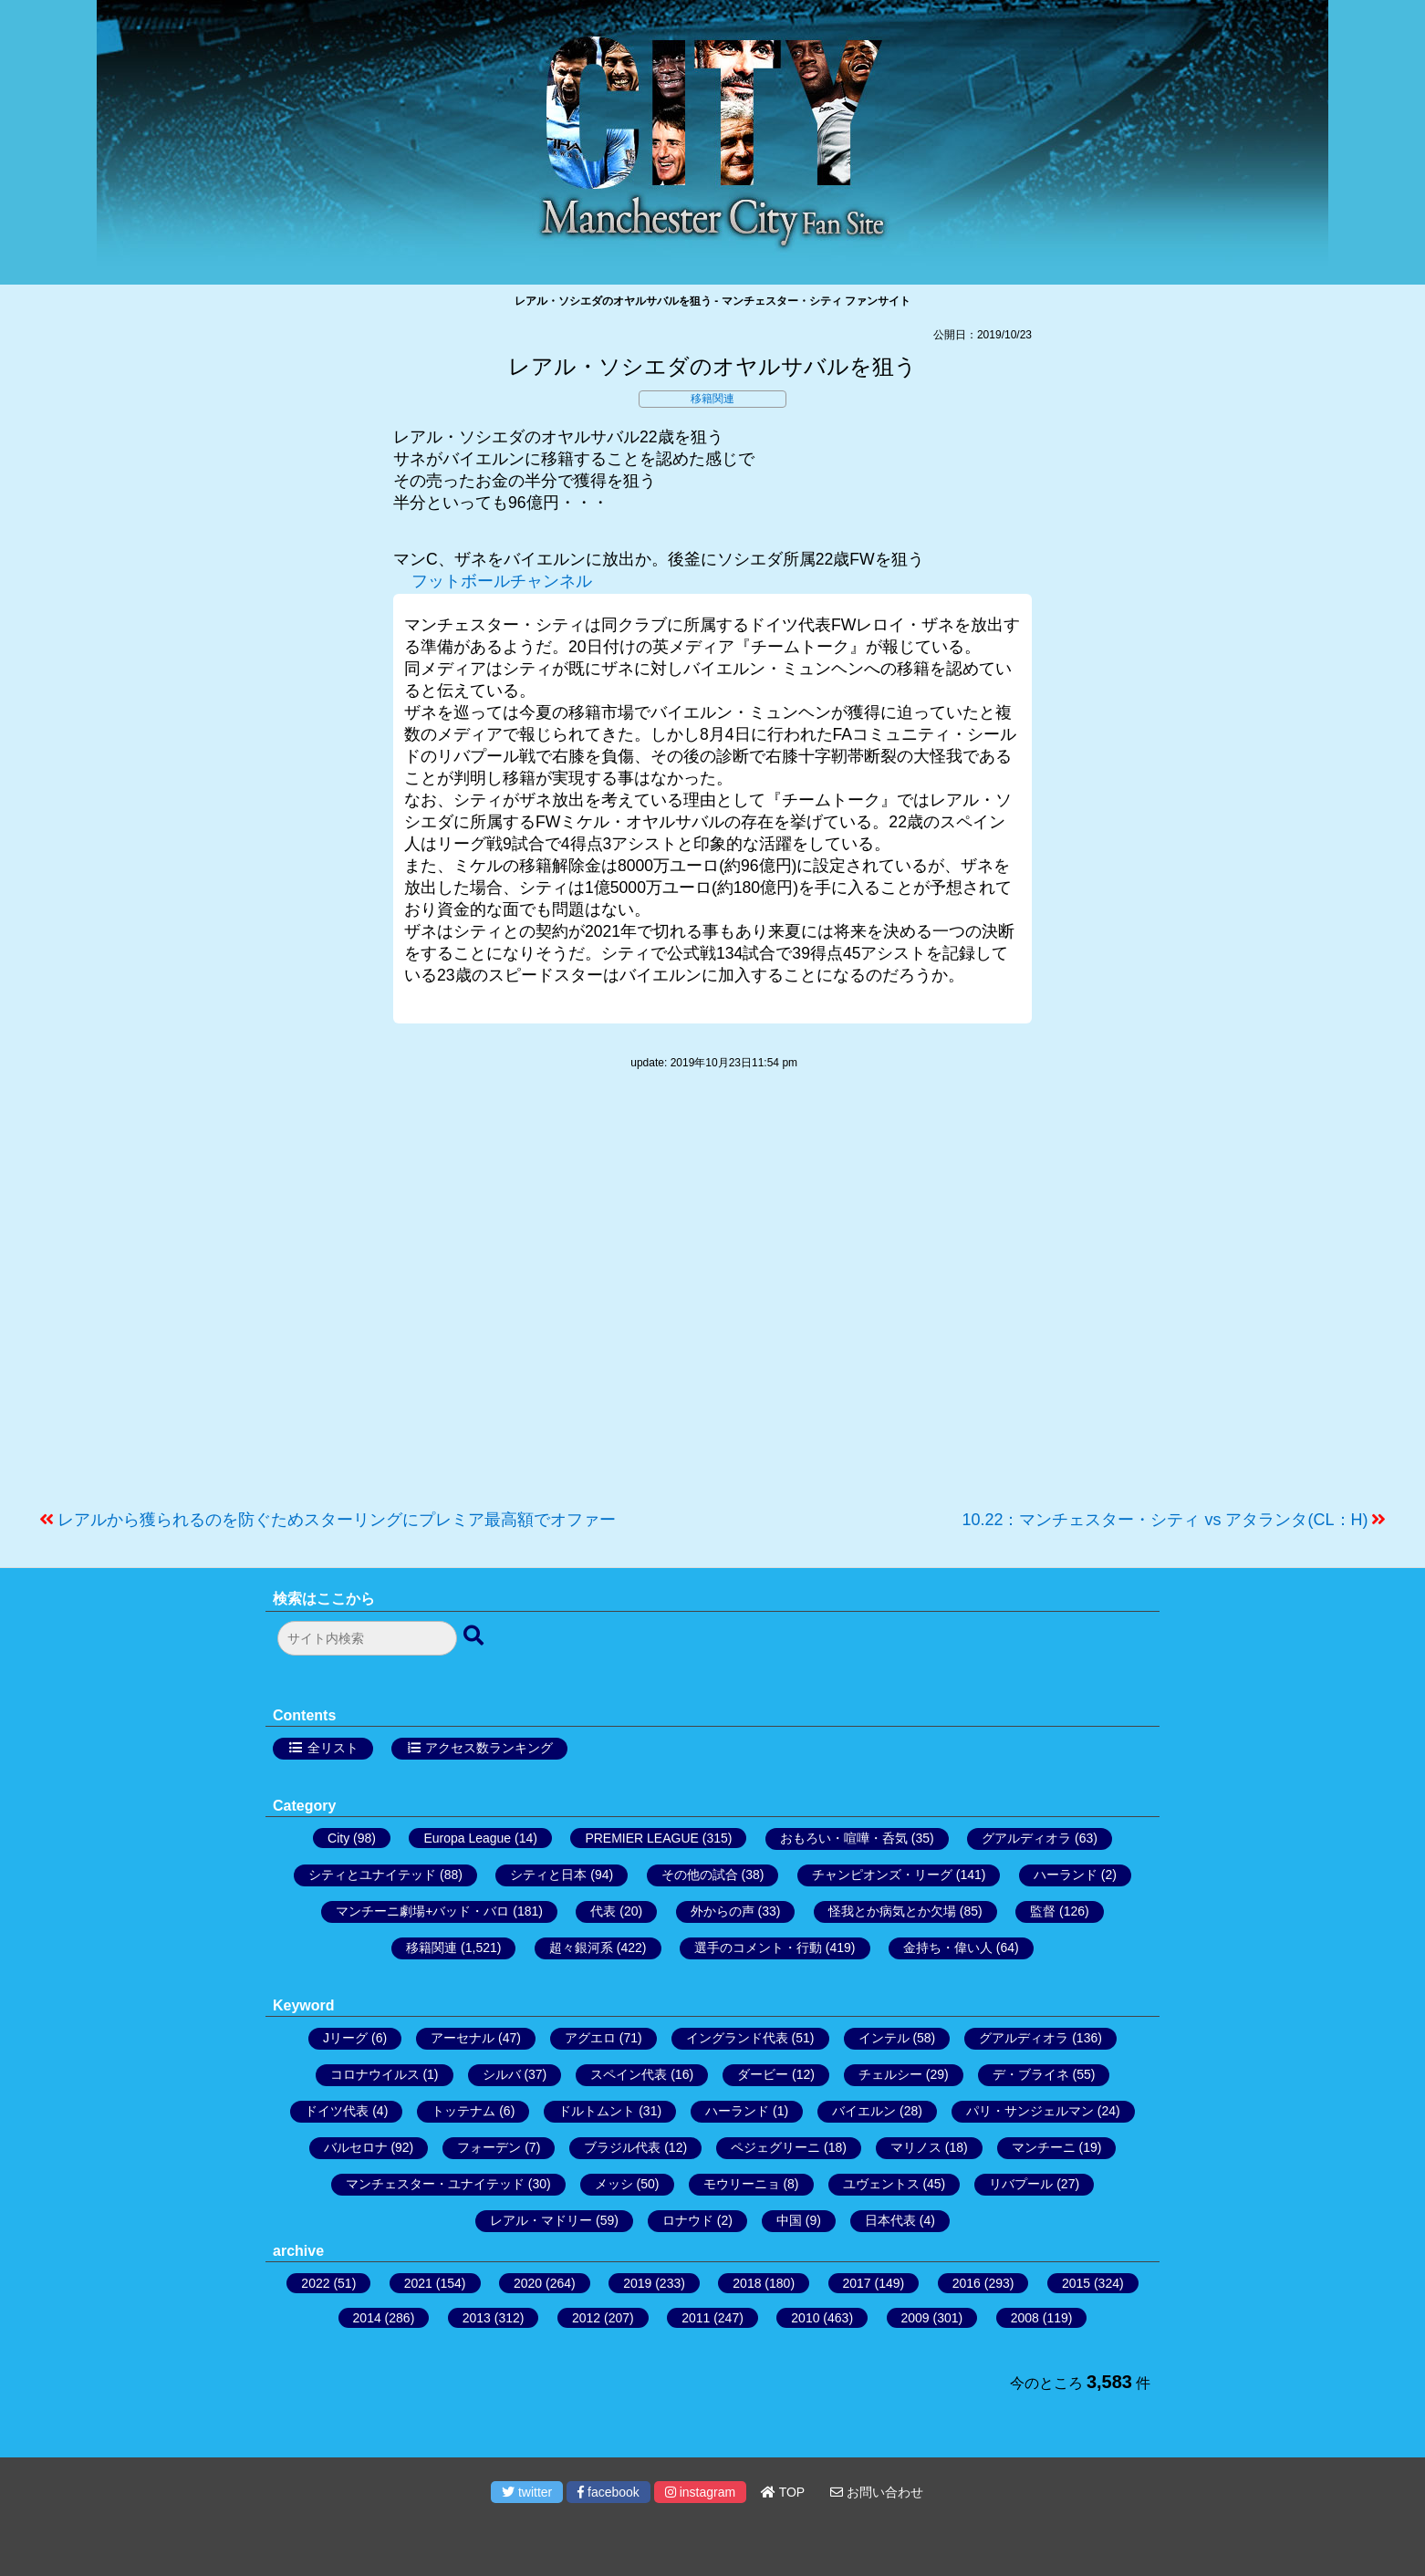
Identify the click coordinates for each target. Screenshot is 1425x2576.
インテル (884, 2038)
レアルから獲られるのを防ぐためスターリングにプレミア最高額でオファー (336, 1520)
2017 (857, 2283)
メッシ (614, 2183)
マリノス (915, 2147)
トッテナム (463, 2110)
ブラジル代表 (622, 2147)
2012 (586, 2318)
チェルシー (890, 2074)
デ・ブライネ (1031, 2074)
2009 (915, 2318)
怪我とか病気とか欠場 (892, 1911)
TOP (783, 2492)
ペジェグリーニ (775, 2147)
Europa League (467, 1838)
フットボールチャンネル (501, 581)
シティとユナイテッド (372, 1874)
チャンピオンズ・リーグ (882, 1874)
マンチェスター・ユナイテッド (435, 2183)
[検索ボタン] (475, 1636)
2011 (695, 2318)
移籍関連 (712, 398)
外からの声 (722, 1911)
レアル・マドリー (541, 2220)
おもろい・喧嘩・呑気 (844, 1838)
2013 (477, 2318)
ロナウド (687, 2220)
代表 (603, 1911)
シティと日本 (548, 1874)
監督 (1043, 1911)
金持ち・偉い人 (948, 1947)
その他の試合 (699, 1874)
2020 (528, 2283)
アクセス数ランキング (489, 1747)
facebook (608, 2492)
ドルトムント (596, 2110)
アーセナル (462, 2038)
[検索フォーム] (367, 1638)
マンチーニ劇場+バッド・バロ (422, 1911)
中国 (789, 2220)
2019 (637, 2283)
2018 (747, 2283)
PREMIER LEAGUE (641, 1838)
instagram (700, 2492)
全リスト (333, 1747)
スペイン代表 (628, 2074)
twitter (527, 2492)
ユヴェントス (881, 2183)
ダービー (762, 2074)
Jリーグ (345, 2038)
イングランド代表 (737, 2038)
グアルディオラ (1026, 1838)
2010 (805, 2318)
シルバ (502, 2074)
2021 (418, 2283)
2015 (1076, 2283)
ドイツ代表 (337, 2110)
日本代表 (890, 2220)
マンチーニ (1044, 2147)
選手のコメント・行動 (758, 1947)
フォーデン (489, 2147)
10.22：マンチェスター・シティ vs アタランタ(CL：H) (1165, 1520)
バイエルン (864, 2110)
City (338, 1838)
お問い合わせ (876, 2492)
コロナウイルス (375, 2074)
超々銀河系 (581, 1947)
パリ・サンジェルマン (1030, 2110)
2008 (1025, 2318)
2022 (315, 2283)
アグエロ (590, 2038)
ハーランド (1065, 1874)
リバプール (1021, 2183)
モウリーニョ (741, 2183)
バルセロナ (356, 2147)
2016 (966, 2283)
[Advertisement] (712, 1299)
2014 (367, 2318)
